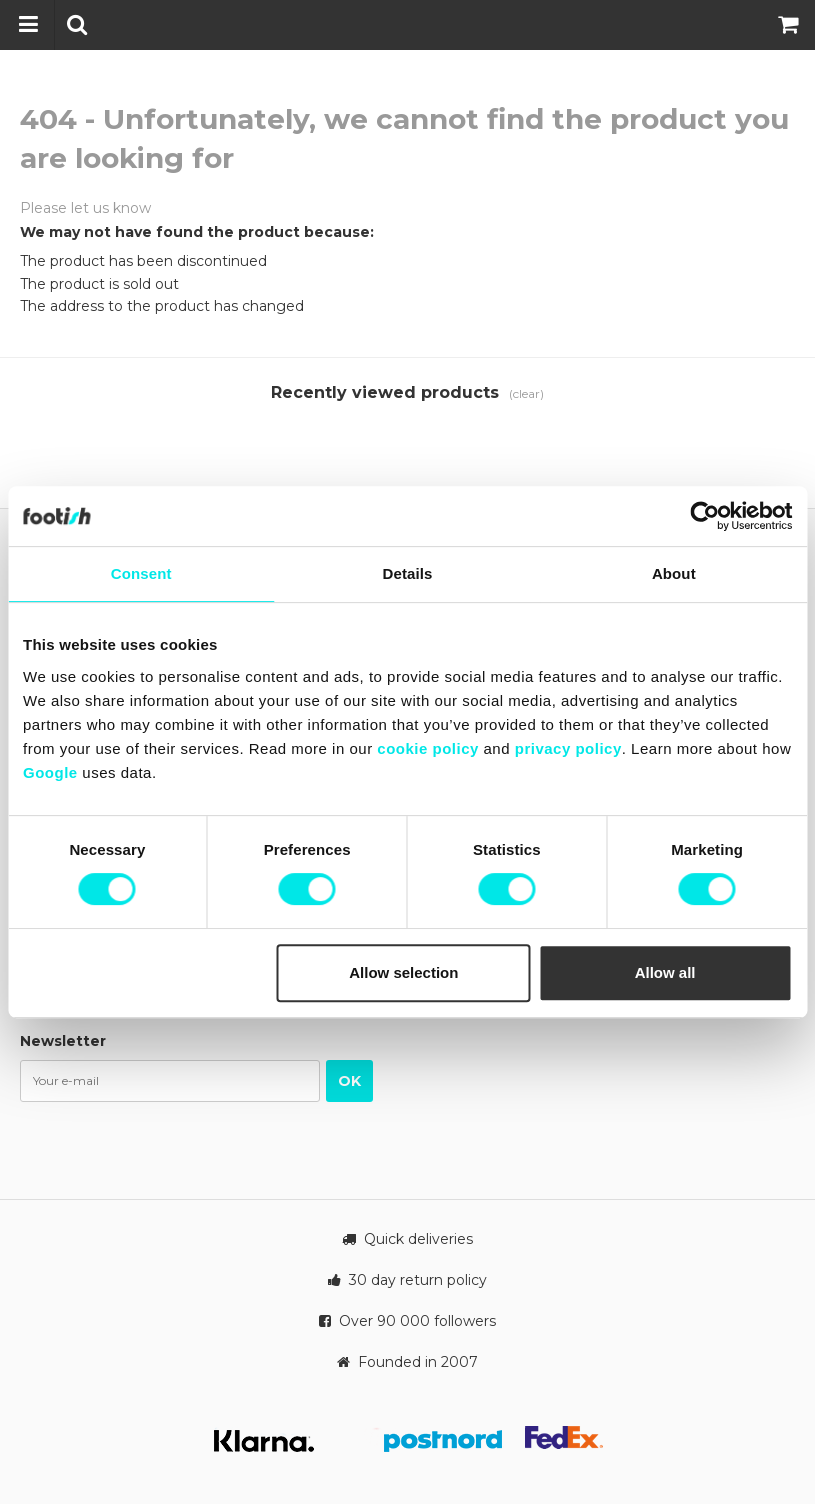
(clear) (526, 393)
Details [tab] (408, 573)
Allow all (665, 972)
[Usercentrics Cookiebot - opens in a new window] (704, 516)
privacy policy (568, 748)
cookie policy (428, 748)
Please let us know (85, 208)
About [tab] (674, 573)
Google (50, 772)
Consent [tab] (141, 573)
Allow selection (403, 972)
